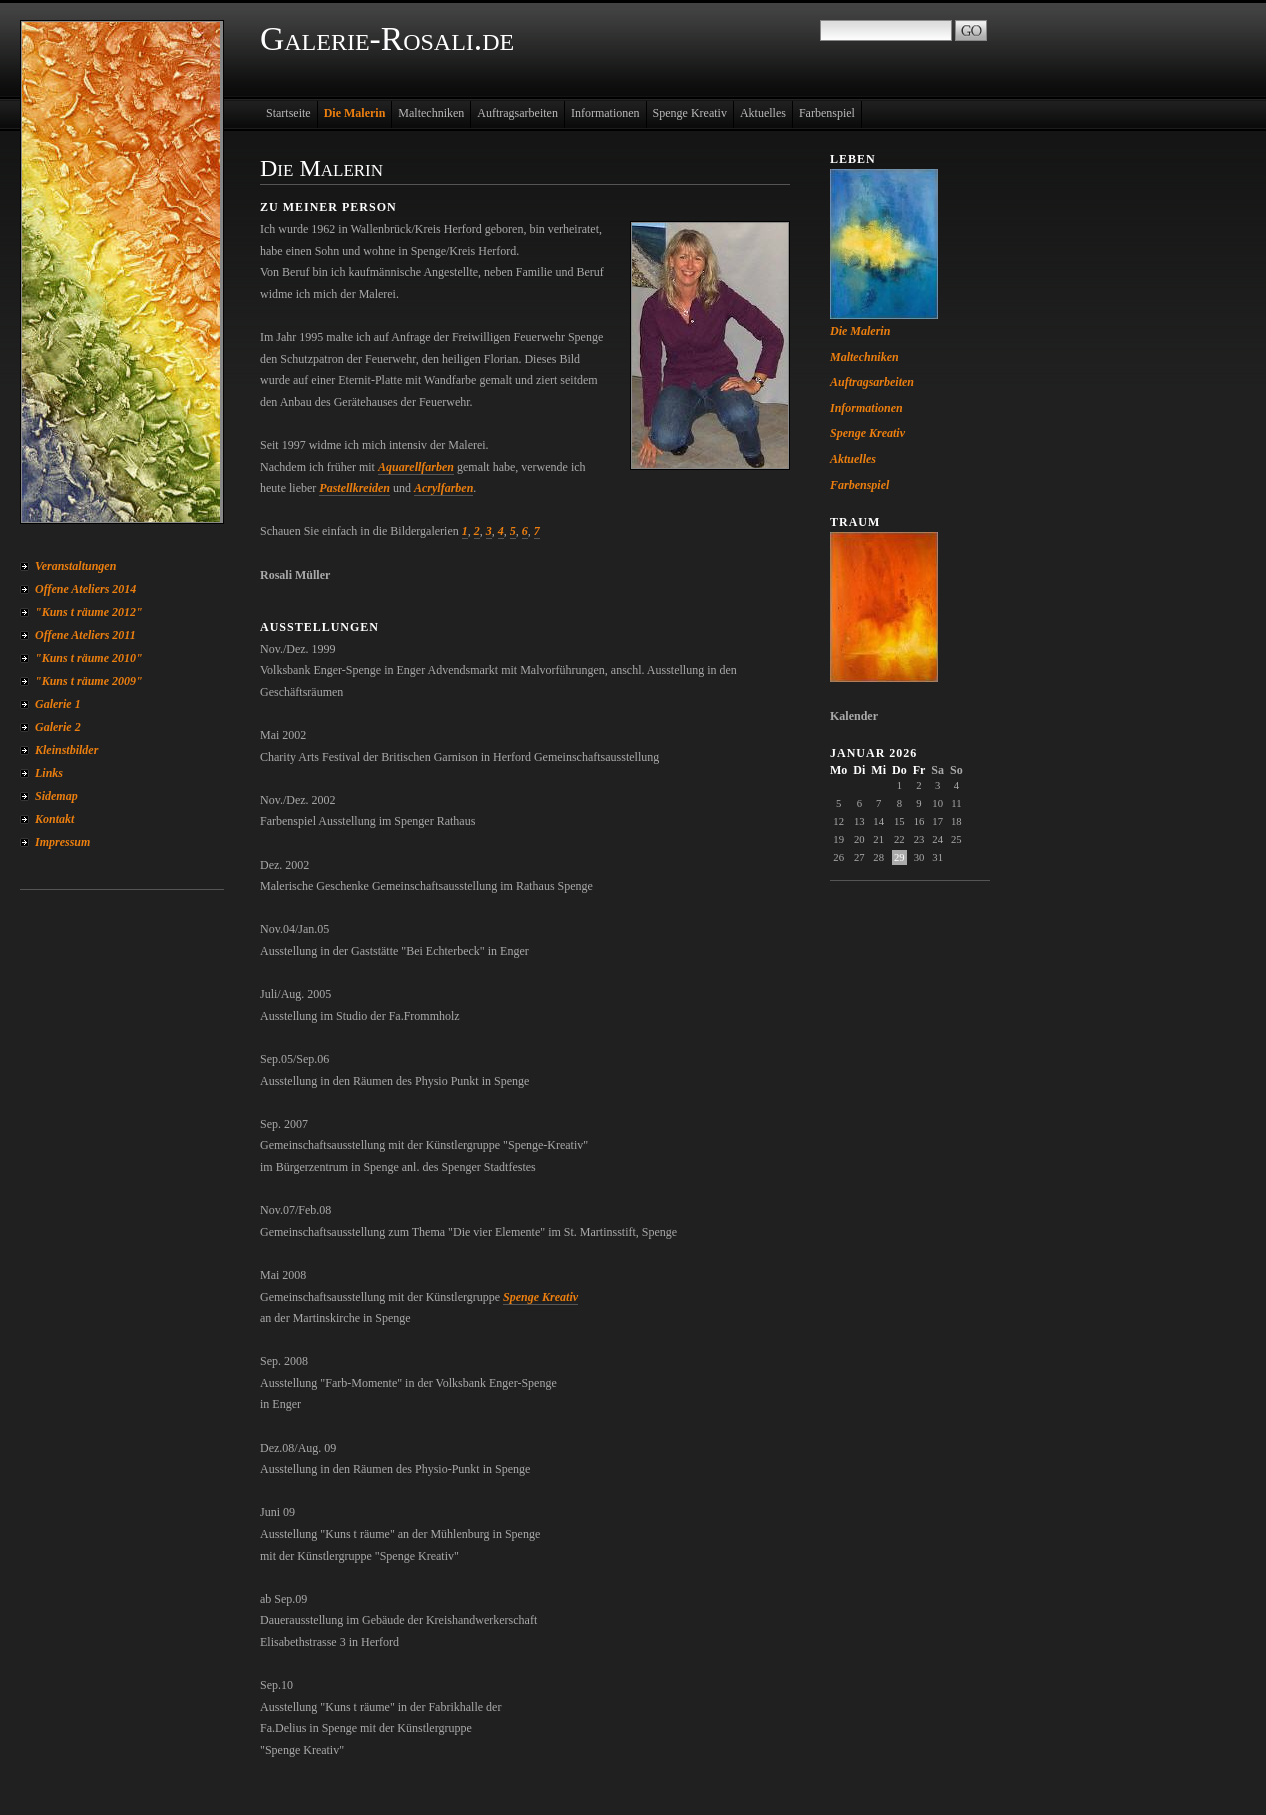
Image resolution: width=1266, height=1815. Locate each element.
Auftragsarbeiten (517, 113)
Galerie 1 (58, 704)
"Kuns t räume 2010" (89, 658)
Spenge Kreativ (690, 113)
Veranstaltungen (75, 566)
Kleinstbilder (66, 750)
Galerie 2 (58, 727)
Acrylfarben (443, 488)
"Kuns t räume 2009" (89, 681)
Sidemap (56, 796)
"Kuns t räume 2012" (89, 612)
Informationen (605, 113)
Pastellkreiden (354, 488)
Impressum (62, 842)
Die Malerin (355, 113)
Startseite (288, 113)
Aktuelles (763, 113)
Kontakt (54, 819)
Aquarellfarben (416, 467)
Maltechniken (431, 113)
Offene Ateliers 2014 (85, 589)
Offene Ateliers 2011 (85, 635)
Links (49, 773)
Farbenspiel (827, 113)
